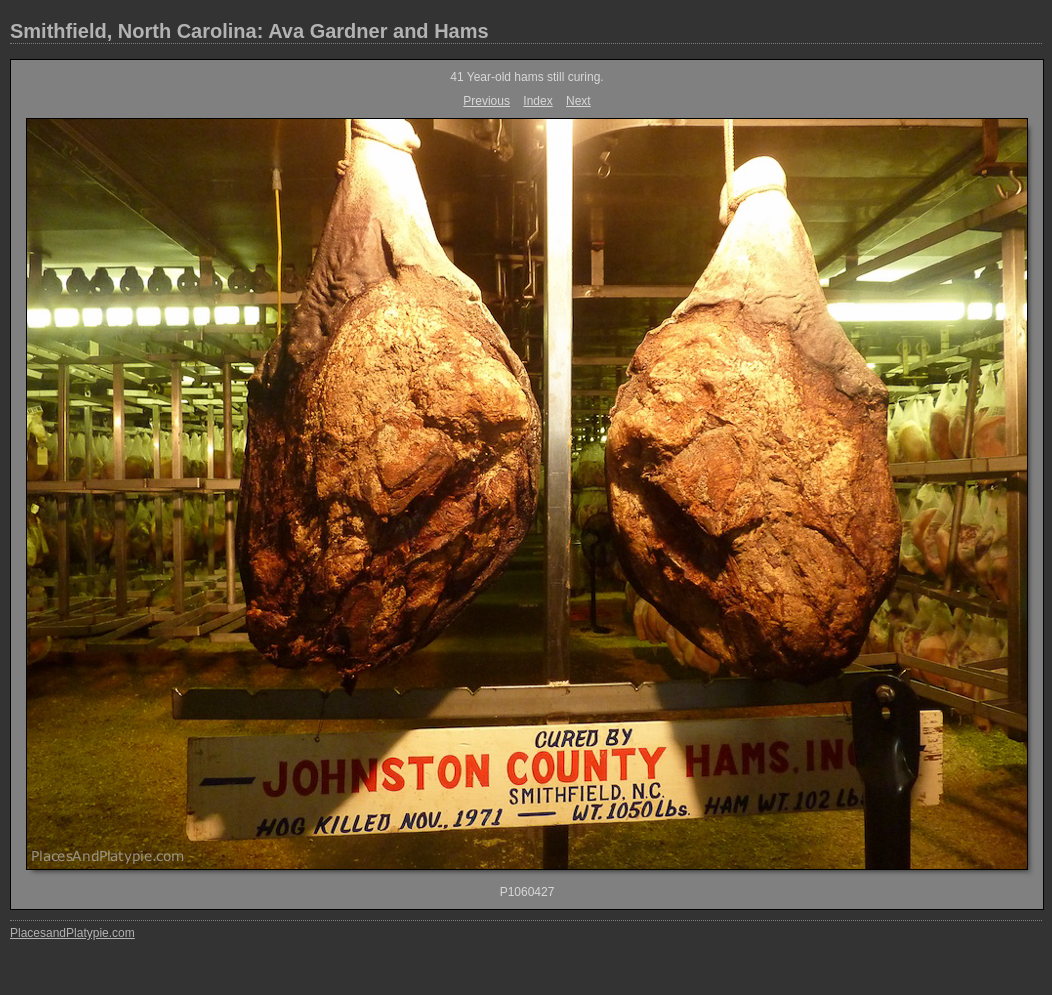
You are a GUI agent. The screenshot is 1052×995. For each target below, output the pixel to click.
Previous (486, 101)
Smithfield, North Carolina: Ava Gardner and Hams (249, 31)
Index (537, 101)
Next (578, 101)
